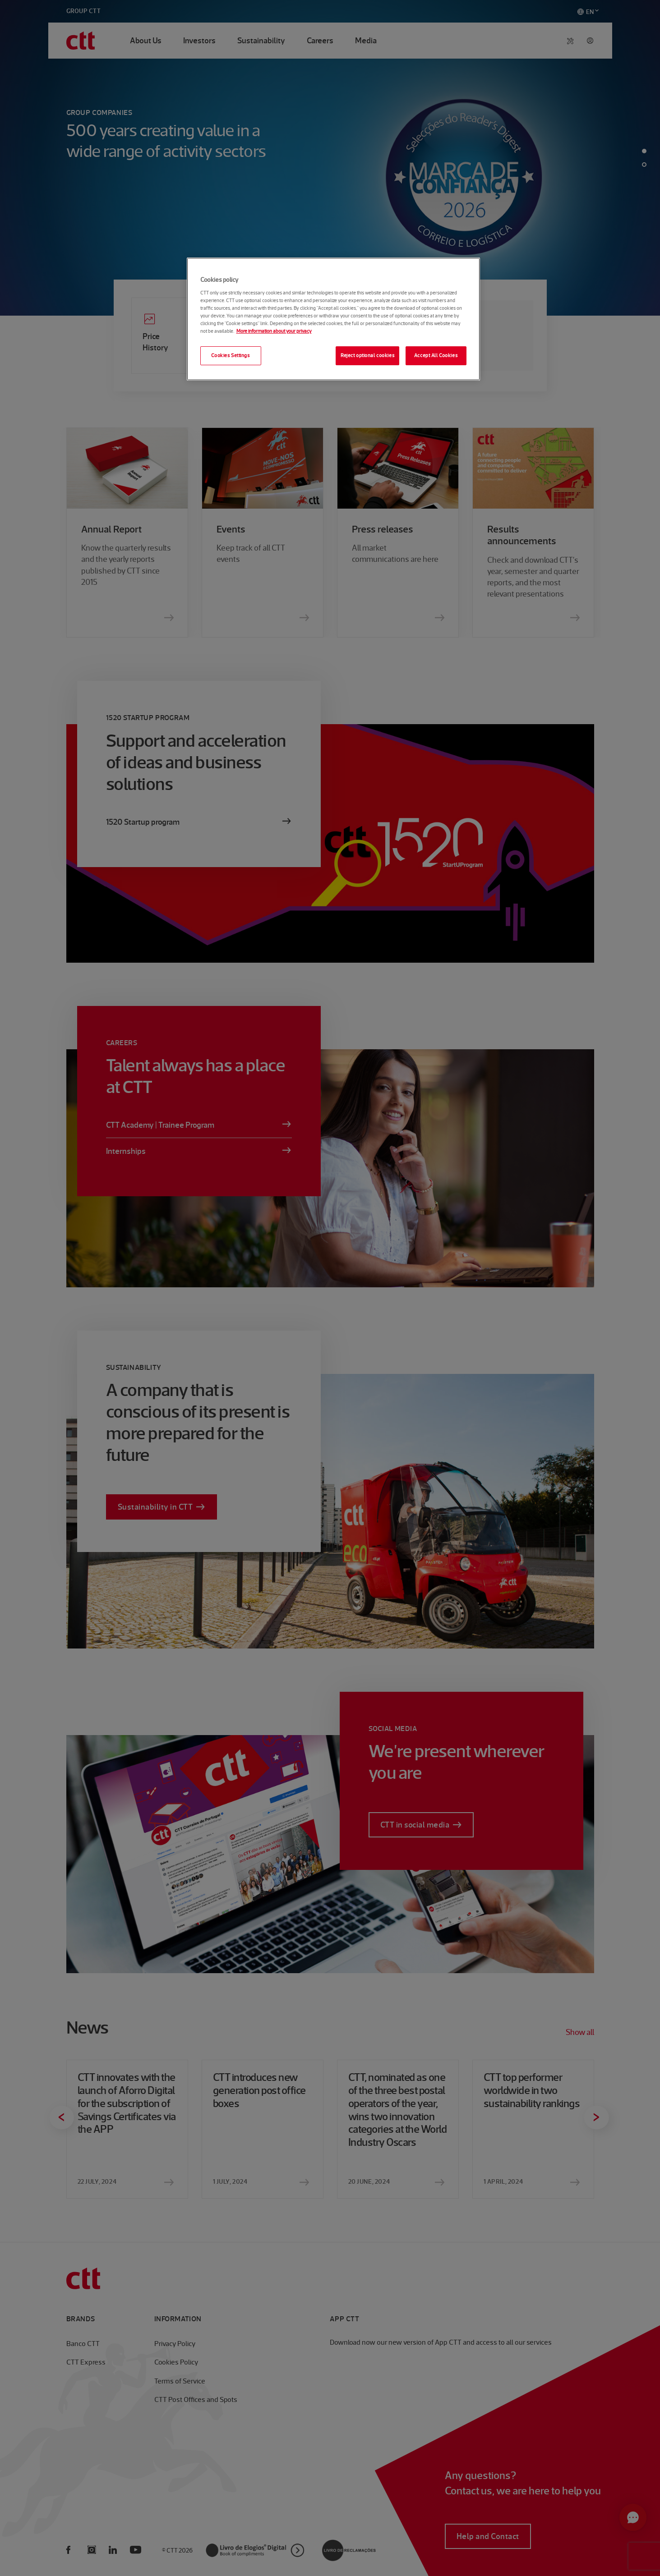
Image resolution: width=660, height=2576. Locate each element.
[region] (333, 319)
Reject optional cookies (367, 355)
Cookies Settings (230, 355)
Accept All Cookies (435, 355)
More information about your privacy (274, 331)
